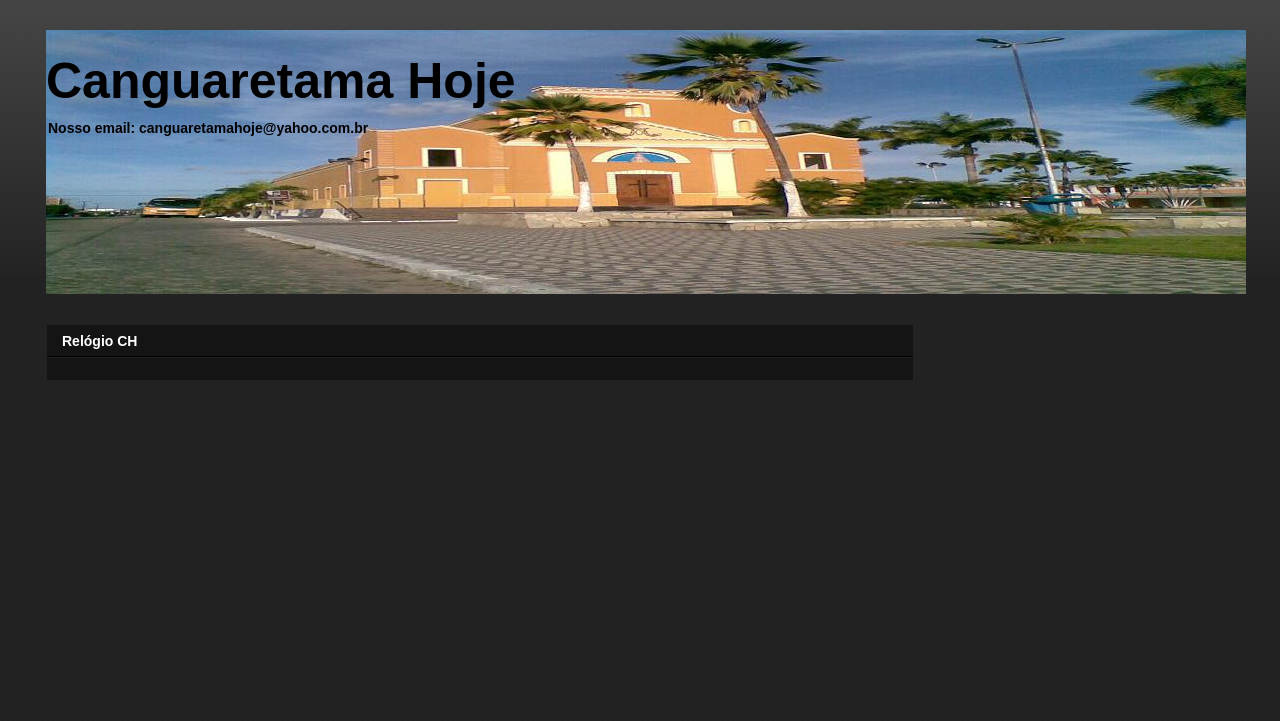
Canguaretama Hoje (281, 81)
